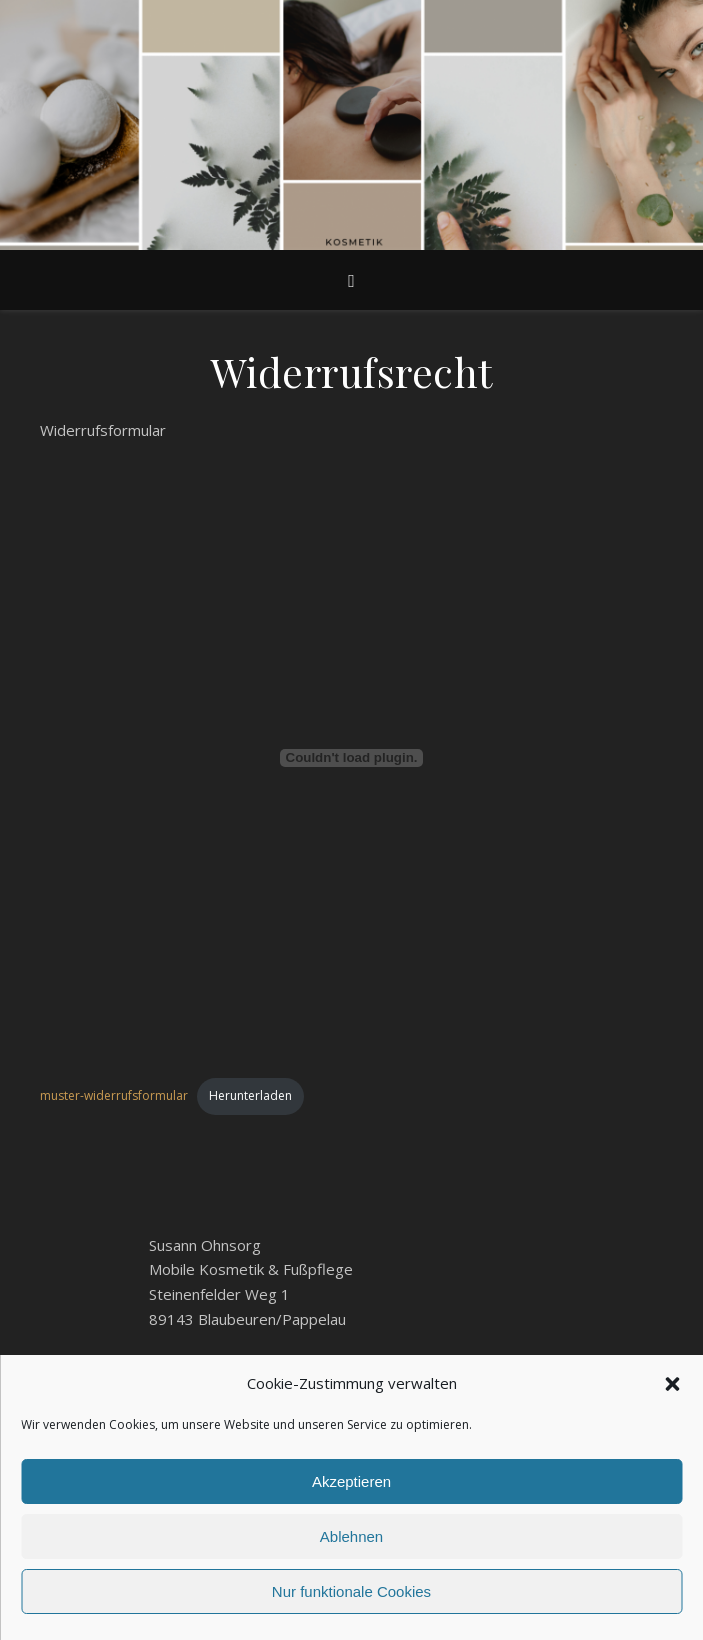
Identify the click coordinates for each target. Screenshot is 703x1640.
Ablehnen (351, 1536)
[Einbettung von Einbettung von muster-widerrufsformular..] (351, 758)
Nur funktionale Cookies (351, 1591)
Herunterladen (250, 1095)
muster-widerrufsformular (114, 1095)
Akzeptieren (351, 1481)
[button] (672, 1384)
